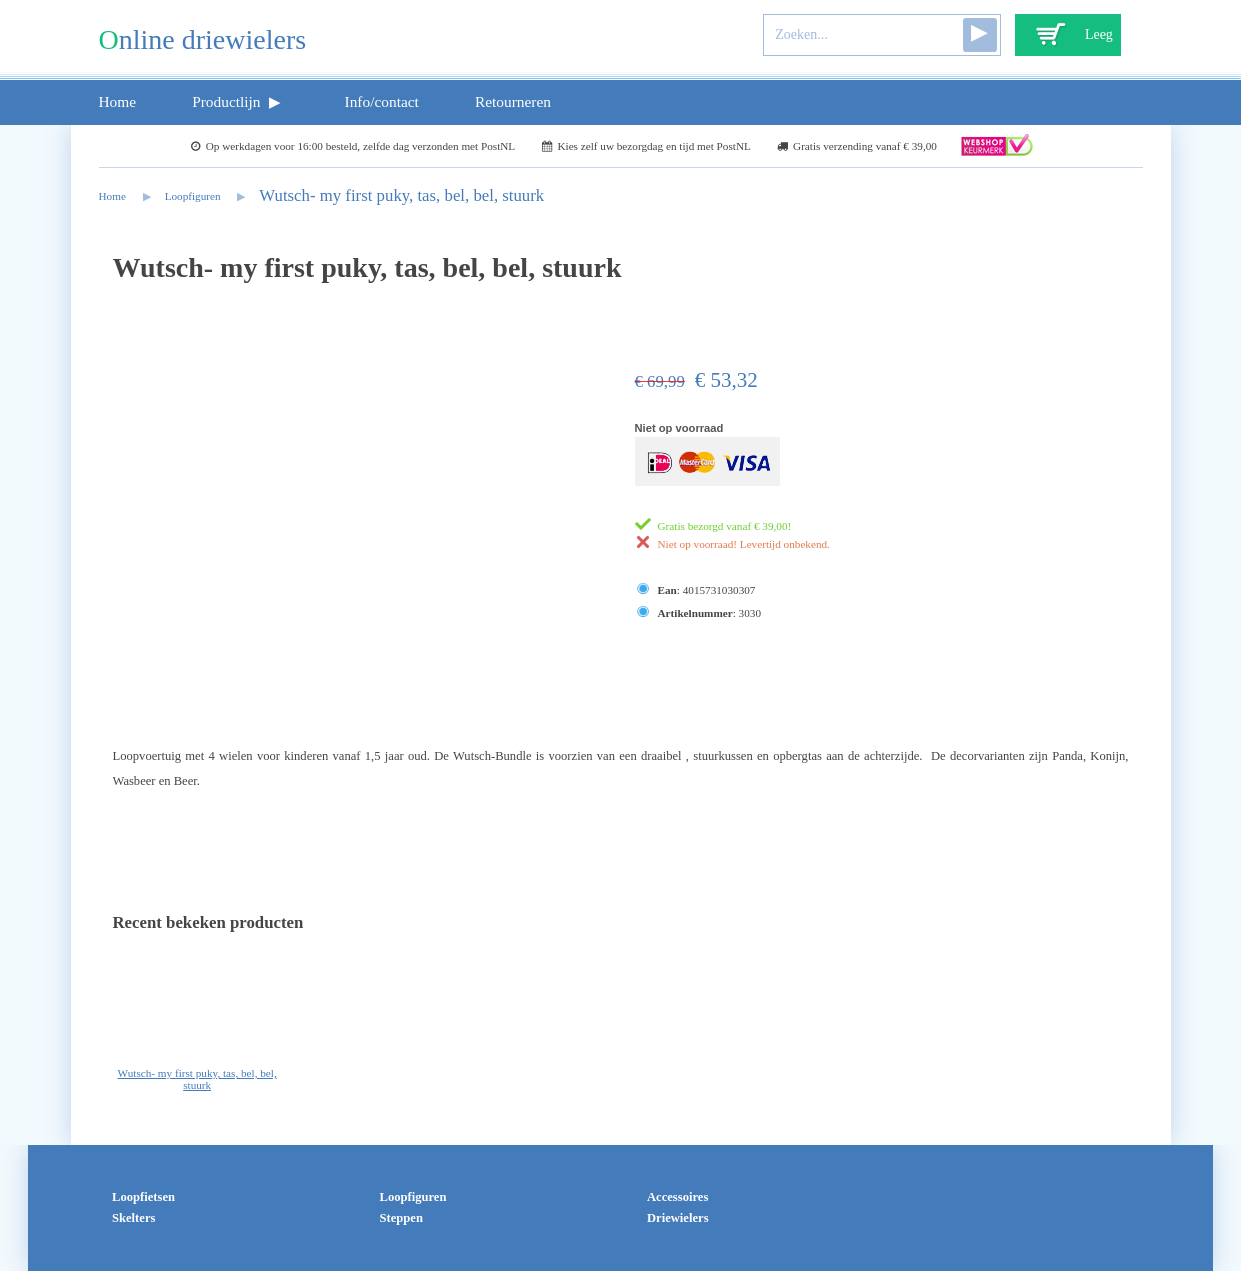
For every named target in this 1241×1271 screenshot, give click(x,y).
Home (118, 101)
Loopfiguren (193, 196)
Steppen (401, 1218)
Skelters (133, 1218)
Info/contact (382, 101)
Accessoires (677, 1197)
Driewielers (678, 1218)
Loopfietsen (143, 1197)
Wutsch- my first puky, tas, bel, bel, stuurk (401, 195)
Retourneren (513, 101)
